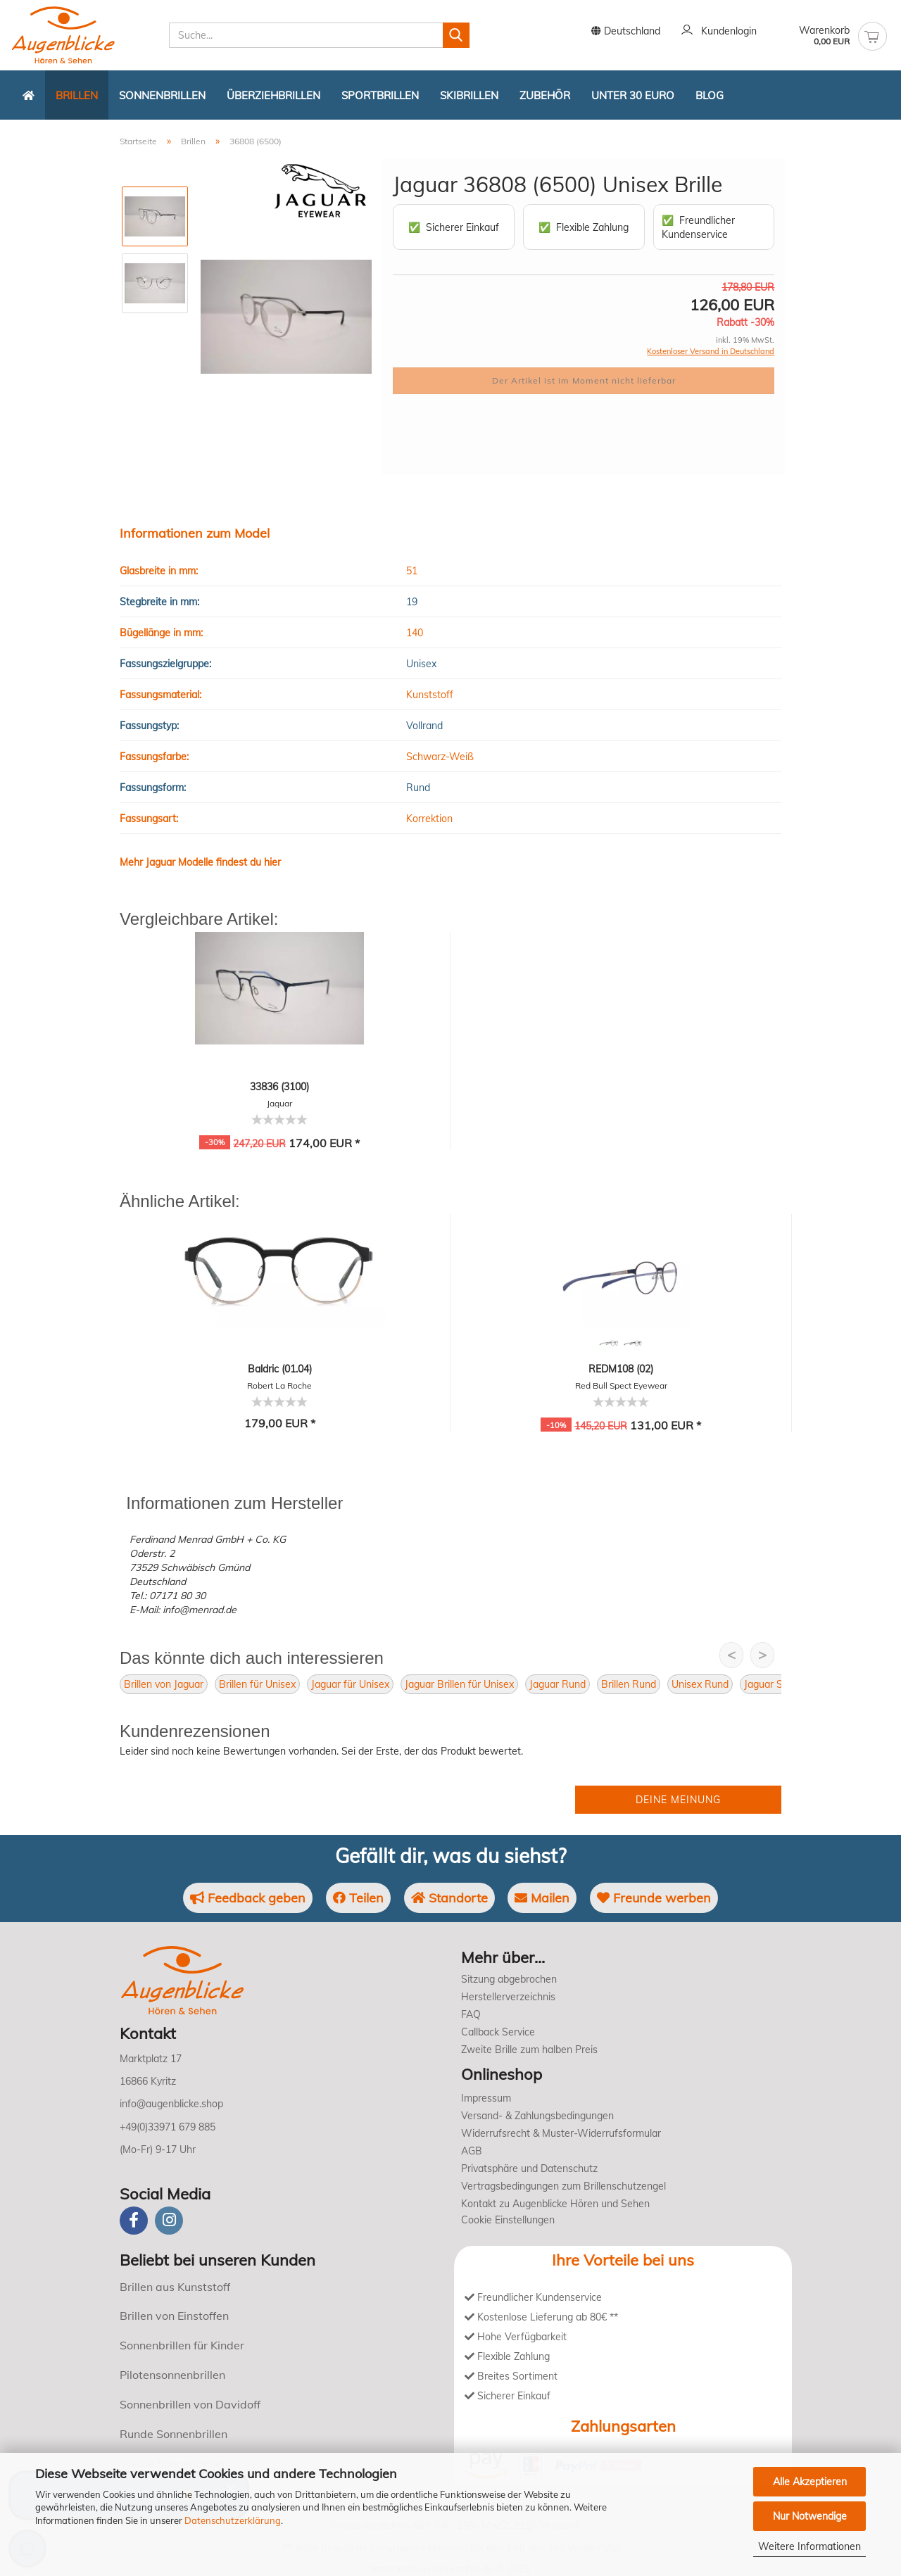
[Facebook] (134, 2220)
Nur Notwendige (810, 2516)
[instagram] (169, 2220)
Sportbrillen (380, 95)
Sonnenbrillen (162, 95)
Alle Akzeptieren (810, 2481)
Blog (709, 95)
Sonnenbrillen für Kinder (182, 2345)
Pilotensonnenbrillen (172, 2375)
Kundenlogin (719, 32)
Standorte (449, 1898)
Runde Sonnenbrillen (173, 2434)
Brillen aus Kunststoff (175, 2287)
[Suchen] (456, 35)
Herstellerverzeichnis (508, 1996)
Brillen (77, 95)
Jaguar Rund (557, 1684)
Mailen (542, 1898)
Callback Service (498, 2032)
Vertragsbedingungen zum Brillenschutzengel (563, 2186)
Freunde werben (654, 1898)
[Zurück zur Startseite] (28, 95)
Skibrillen (469, 95)
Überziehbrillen (273, 95)
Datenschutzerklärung (232, 2520)
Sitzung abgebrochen (509, 1979)
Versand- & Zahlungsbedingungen (537, 2115)
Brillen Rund (628, 1684)
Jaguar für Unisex (350, 1684)
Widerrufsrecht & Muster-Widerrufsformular (561, 2133)
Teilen (358, 1898)
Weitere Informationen (809, 2546)
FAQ (471, 2014)
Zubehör (544, 95)
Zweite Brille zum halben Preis (529, 2049)
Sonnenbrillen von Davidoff (190, 2404)
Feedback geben (247, 1898)
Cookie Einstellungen (508, 2220)
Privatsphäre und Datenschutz (529, 2168)
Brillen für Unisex (257, 1684)
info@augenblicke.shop (171, 2103)
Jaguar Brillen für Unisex (459, 1684)
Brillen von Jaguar (163, 1684)
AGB (471, 2151)
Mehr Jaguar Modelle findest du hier (200, 862)
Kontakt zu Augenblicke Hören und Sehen (555, 2203)
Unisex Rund (700, 1684)
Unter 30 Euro (632, 95)
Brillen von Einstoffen (174, 2316)
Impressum (486, 2098)
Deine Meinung (678, 1799)
